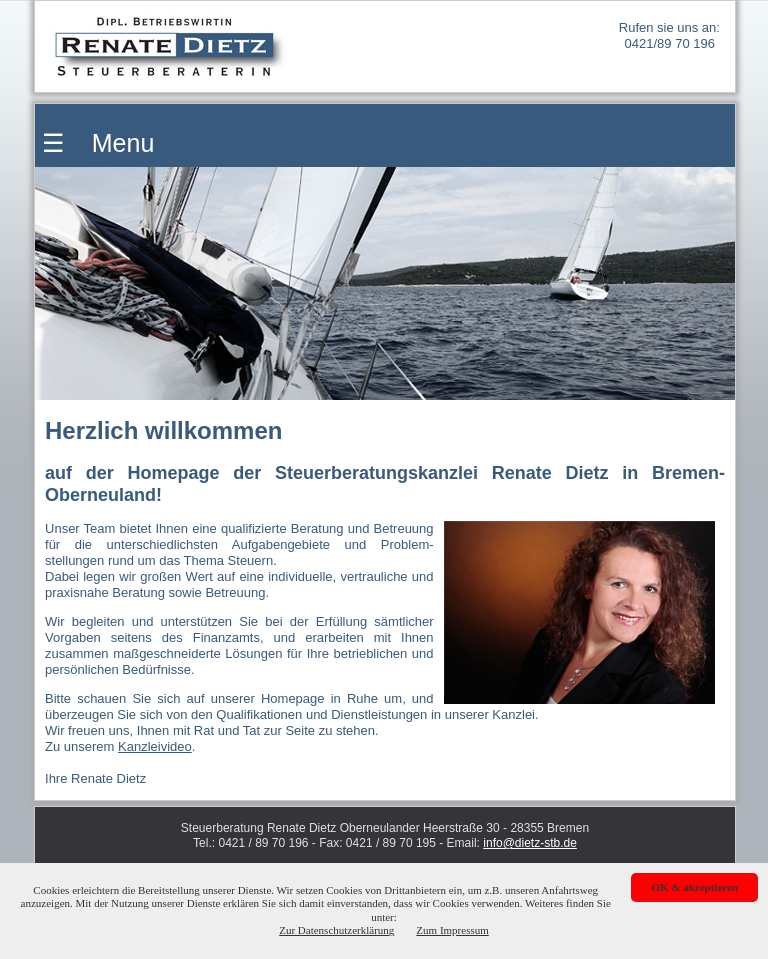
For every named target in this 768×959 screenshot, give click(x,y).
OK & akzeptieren (694, 887)
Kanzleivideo (155, 746)
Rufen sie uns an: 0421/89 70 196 (669, 35)
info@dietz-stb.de (530, 843)
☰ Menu (94, 143)
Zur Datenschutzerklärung (336, 930)
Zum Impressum (452, 930)
